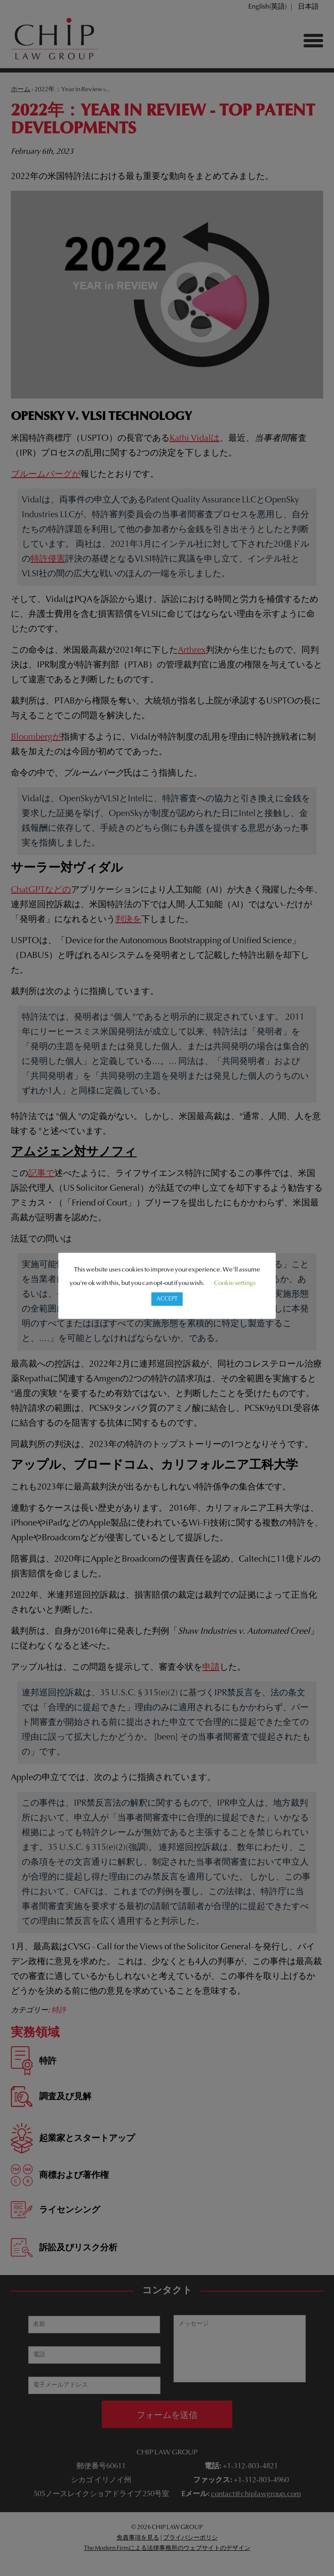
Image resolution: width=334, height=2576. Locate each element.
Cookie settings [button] (235, 1283)
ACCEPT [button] (167, 1299)
